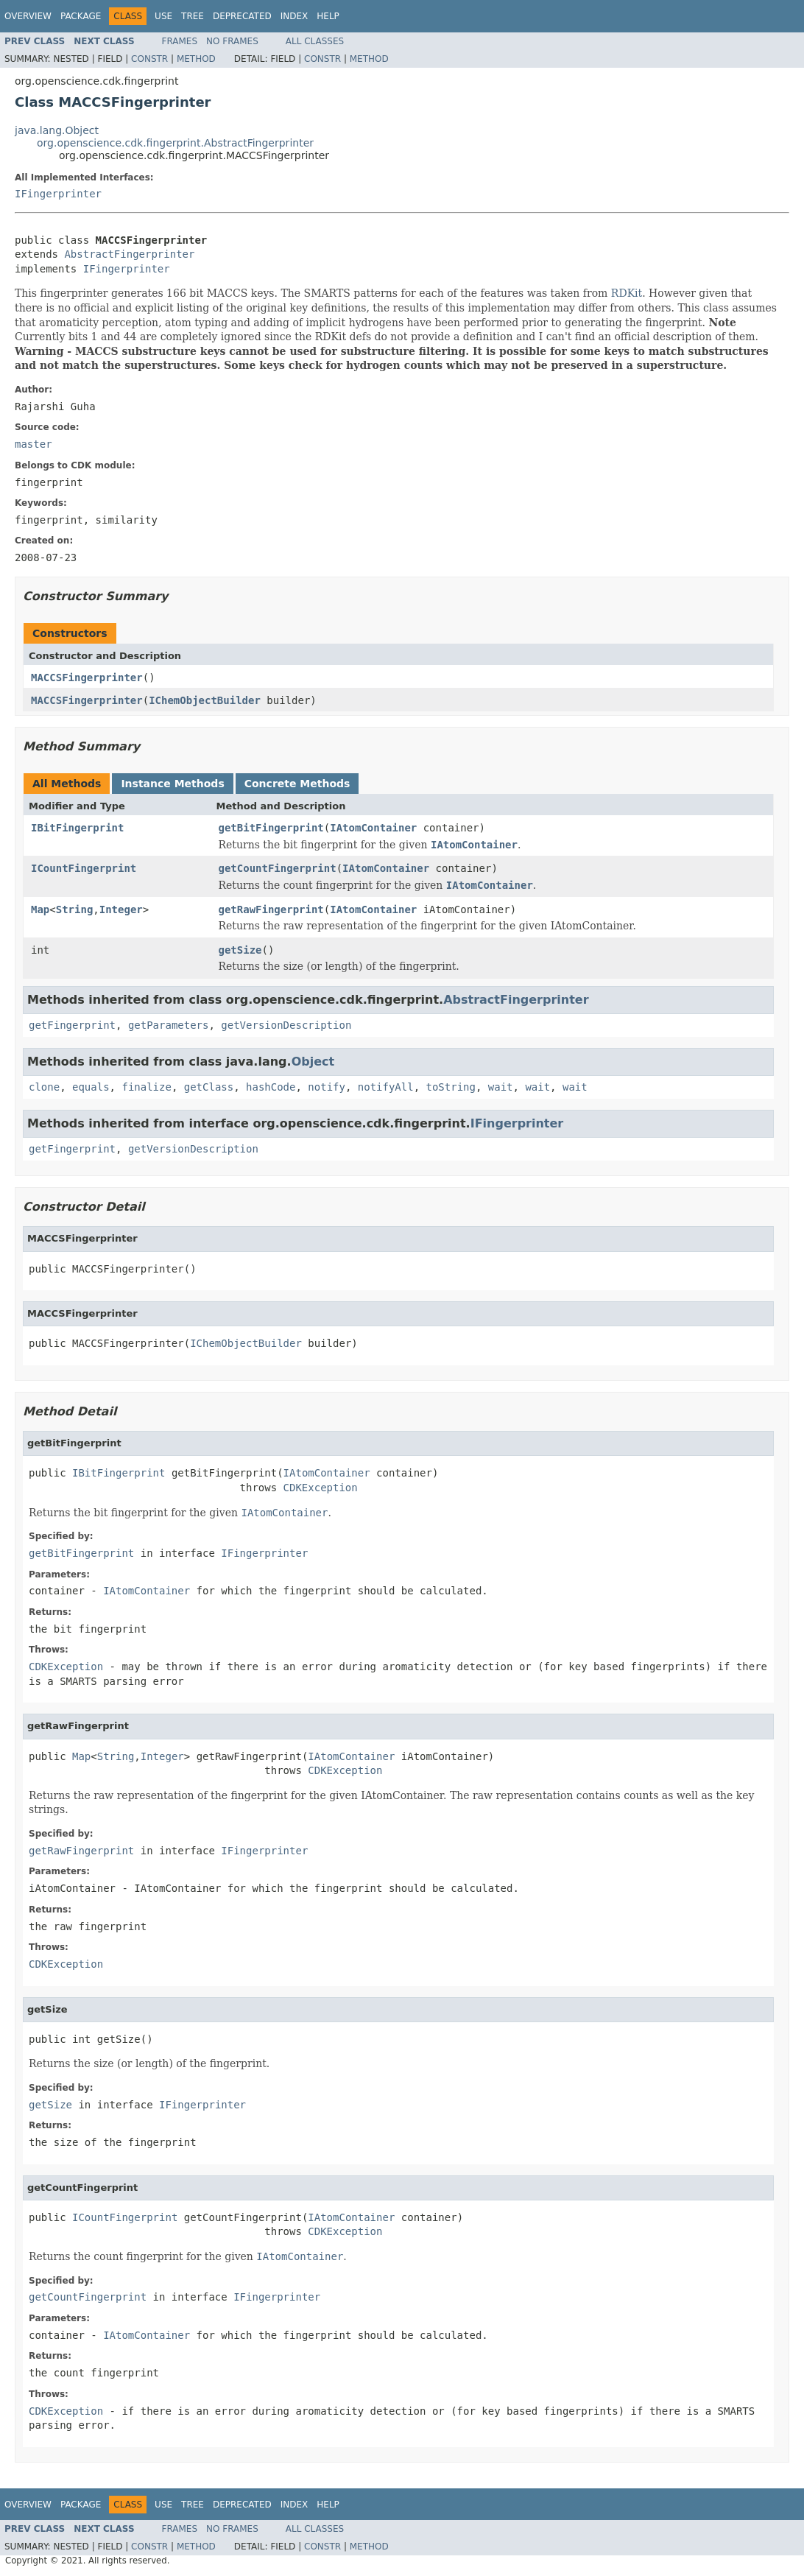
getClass (208, 1087)
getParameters (168, 1025)
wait (500, 1087)
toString (451, 1087)
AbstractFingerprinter (129, 254)
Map (40, 909)
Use (163, 16)
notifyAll (386, 1087)
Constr (149, 59)
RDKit (626, 293)
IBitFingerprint (77, 828)
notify (326, 1087)
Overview (28, 16)
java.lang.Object (57, 130)
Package (80, 16)
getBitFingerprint (271, 828)
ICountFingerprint (83, 868)
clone (44, 1087)
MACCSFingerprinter (87, 677)
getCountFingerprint (277, 868)
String (75, 909)
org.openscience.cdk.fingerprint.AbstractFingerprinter (175, 143)
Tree (192, 16)
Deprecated (242, 16)
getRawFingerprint (271, 909)
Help (328, 16)
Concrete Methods (297, 783)
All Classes (315, 41)
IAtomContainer (373, 828)
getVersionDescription (286, 1025)
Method (196, 59)
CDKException (320, 1487)
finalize (146, 1087)
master (33, 444)
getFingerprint (72, 1025)
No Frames (232, 41)
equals (91, 1087)
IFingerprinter (58, 194)
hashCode (270, 1087)
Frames (180, 41)
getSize (240, 950)
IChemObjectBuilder (205, 700)
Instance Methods (172, 783)
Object (313, 1062)
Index (294, 16)
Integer (121, 909)
